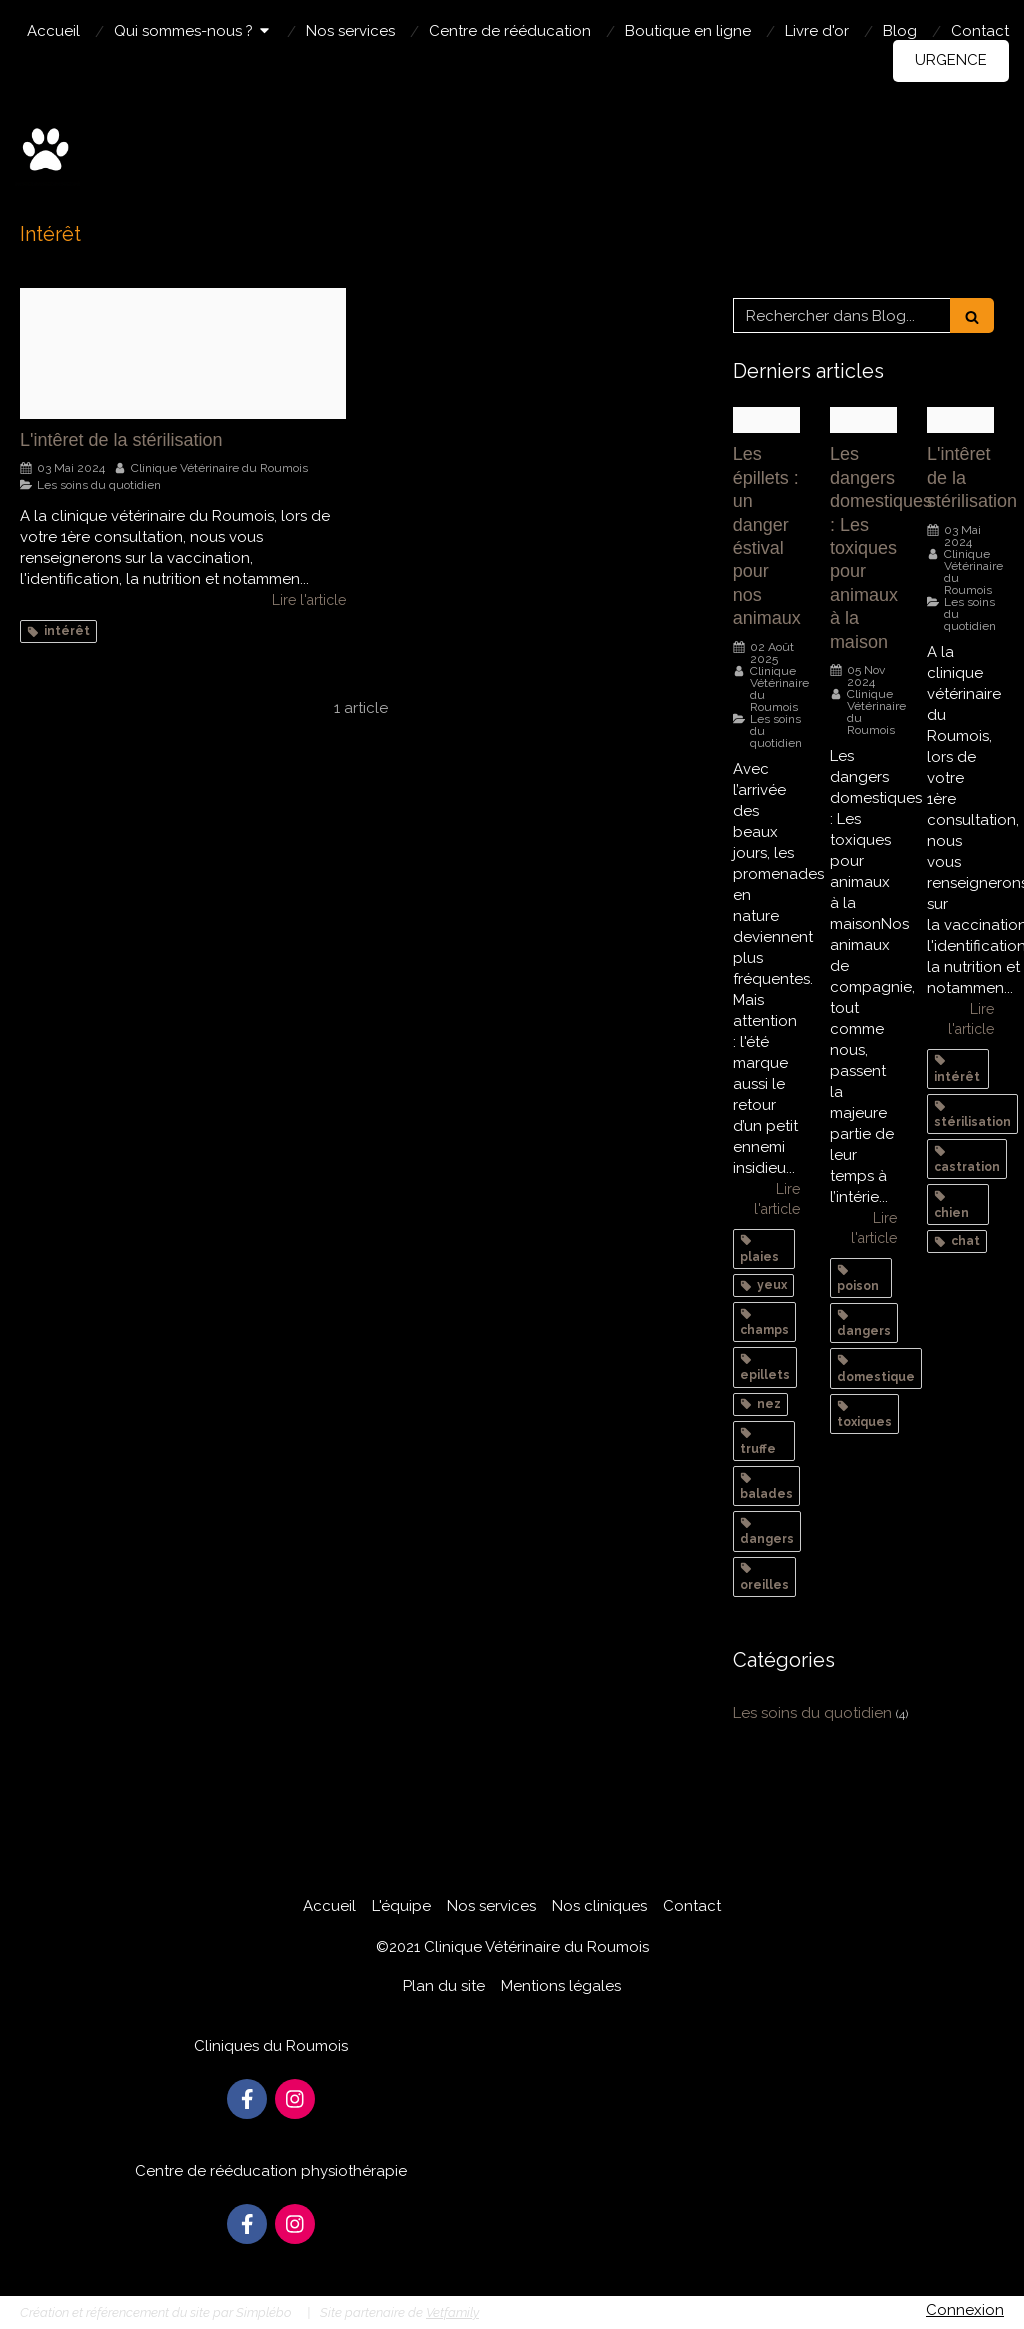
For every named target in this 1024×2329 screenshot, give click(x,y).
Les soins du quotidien (812, 1713)
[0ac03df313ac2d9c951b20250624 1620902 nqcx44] (766, 420)
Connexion (965, 2310)
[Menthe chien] (863, 420)
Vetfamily (452, 2312)
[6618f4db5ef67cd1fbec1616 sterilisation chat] (183, 353)
